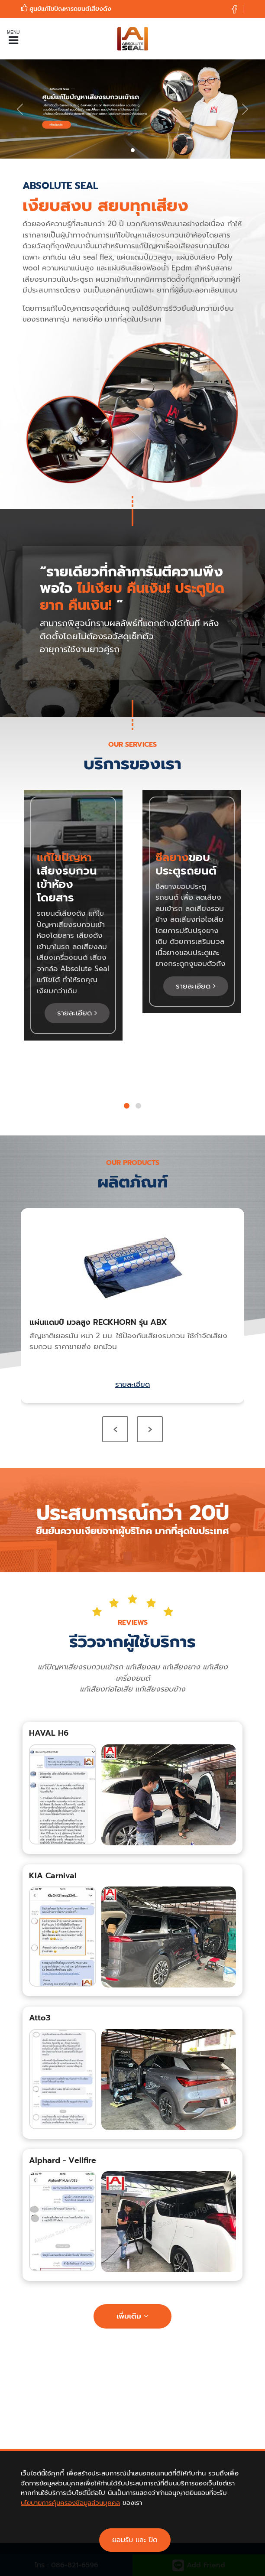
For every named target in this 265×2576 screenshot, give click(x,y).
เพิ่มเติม (132, 2316)
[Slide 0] (133, 150)
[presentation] (115, 1429)
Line (144, 2475)
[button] (126, 1106)
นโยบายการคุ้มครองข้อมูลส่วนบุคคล (70, 2529)
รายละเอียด (77, 1013)
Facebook (121, 2475)
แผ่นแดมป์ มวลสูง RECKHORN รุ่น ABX (98, 1322)
